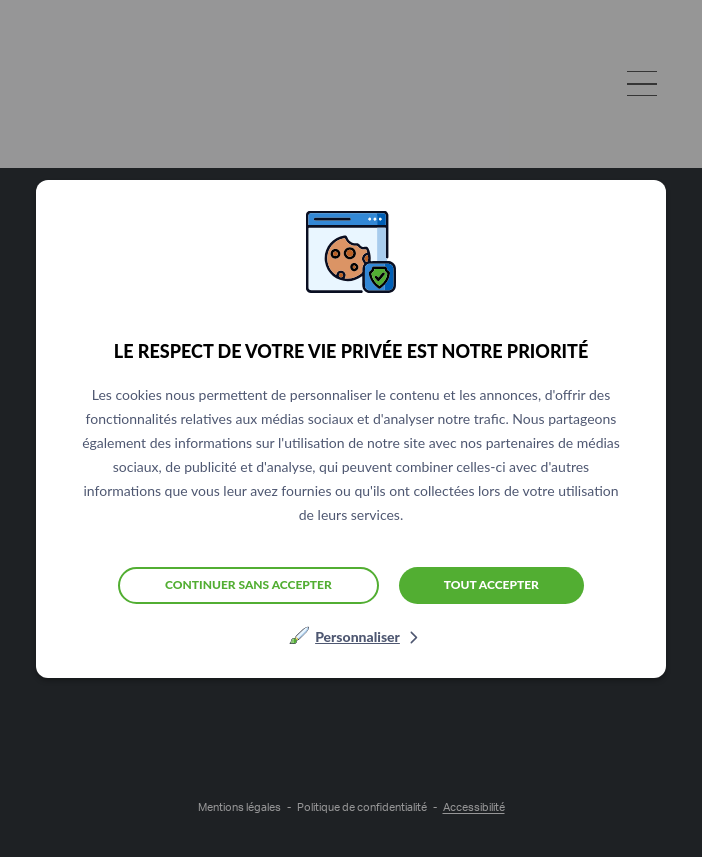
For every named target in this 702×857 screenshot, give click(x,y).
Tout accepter (491, 584)
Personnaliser (357, 636)
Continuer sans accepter (248, 584)
